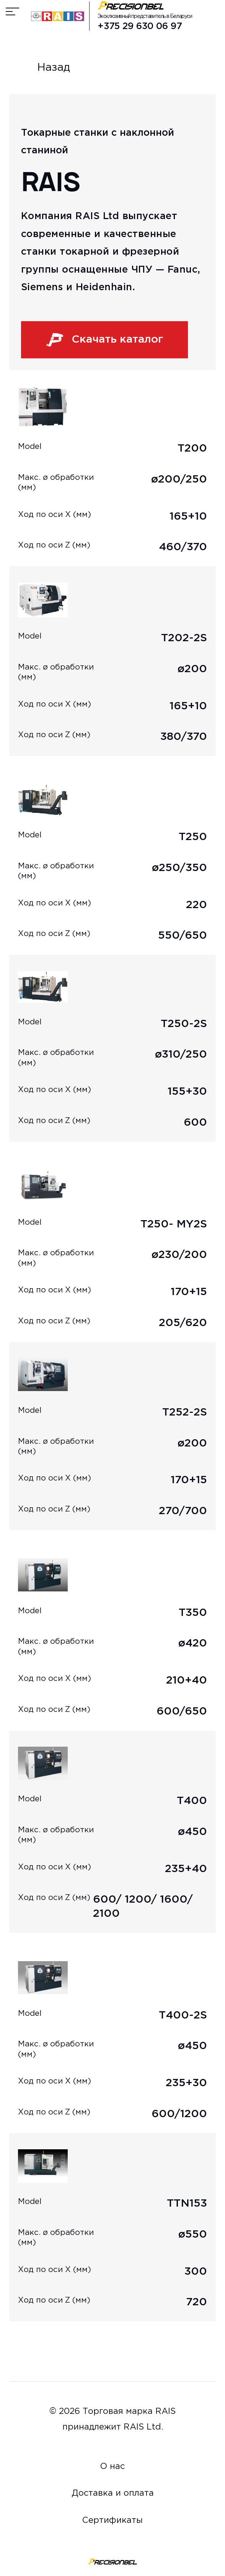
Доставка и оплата (113, 2493)
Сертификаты (112, 2520)
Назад (39, 68)
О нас (112, 2466)
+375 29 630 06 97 (140, 27)
